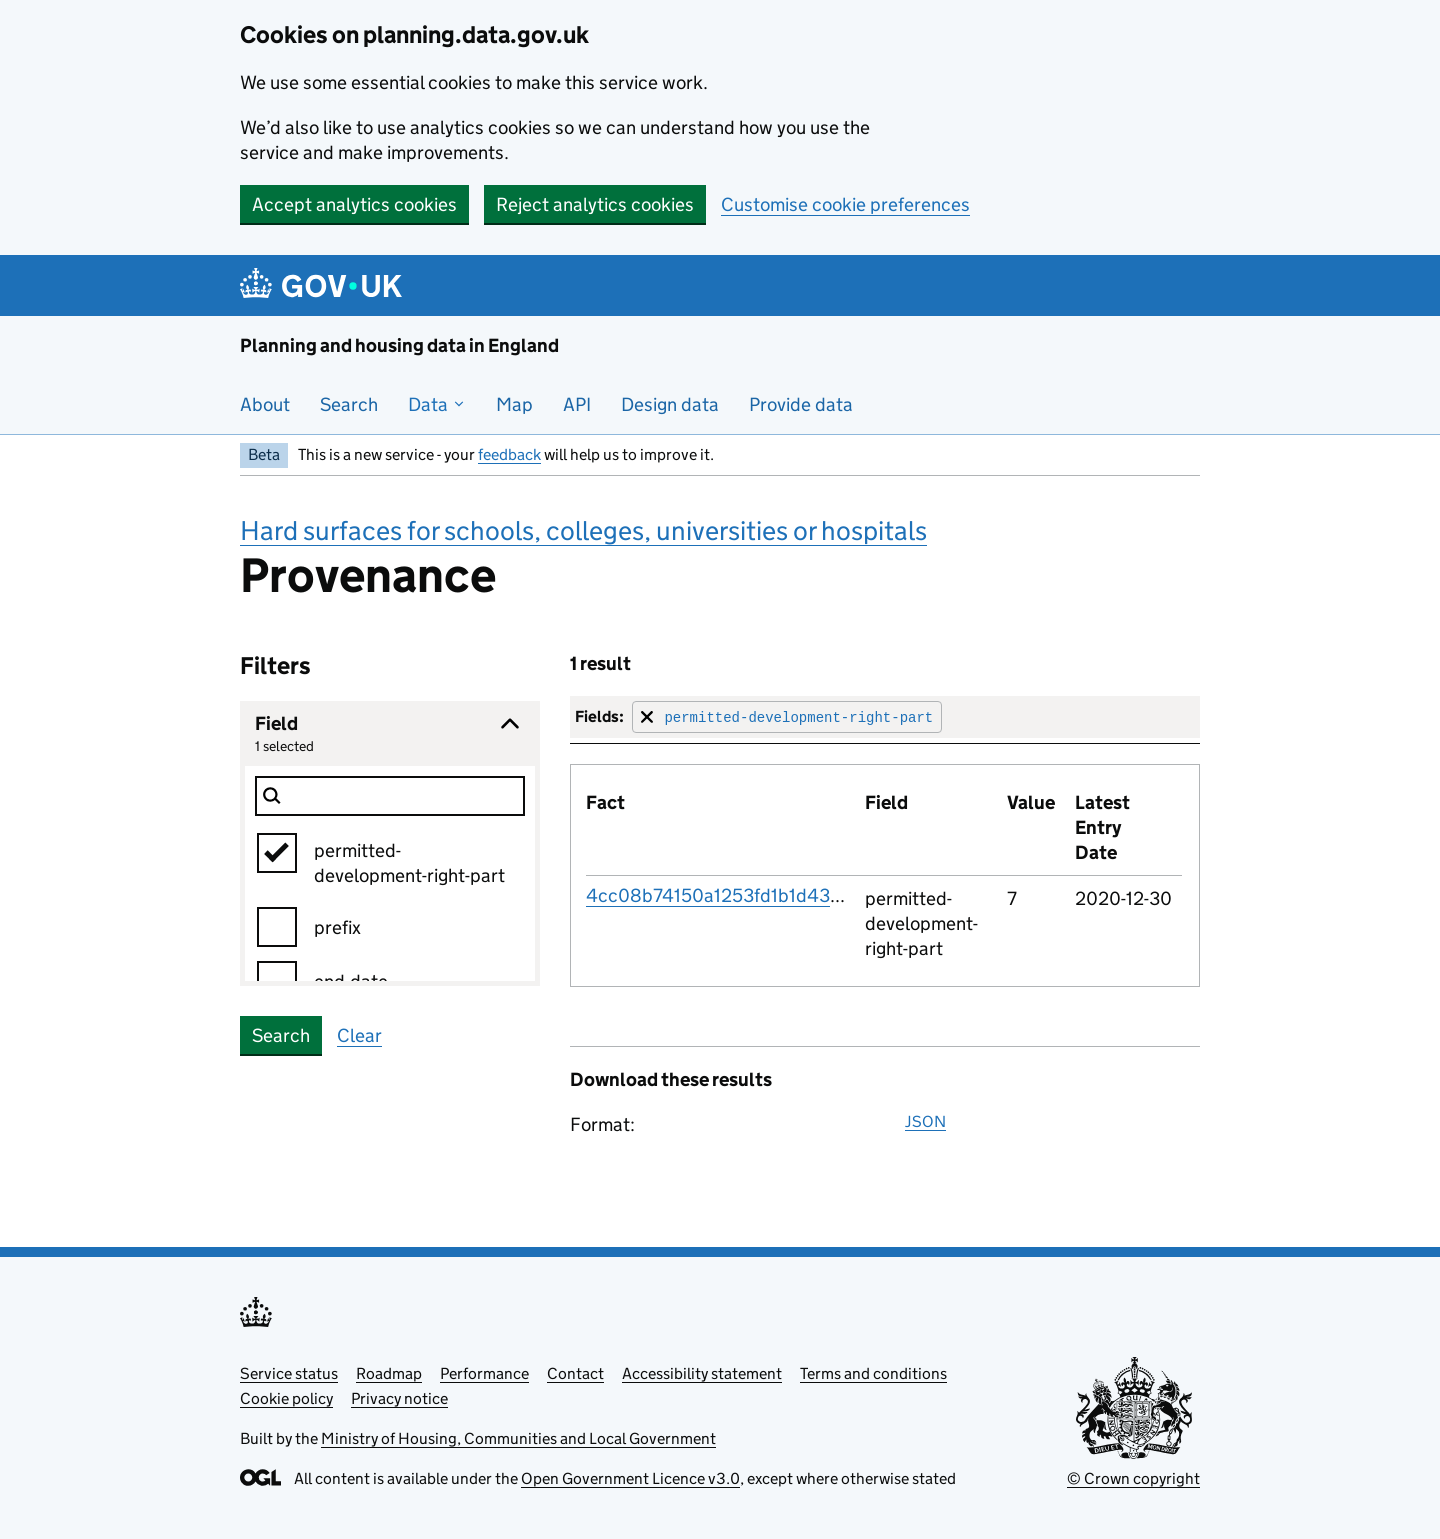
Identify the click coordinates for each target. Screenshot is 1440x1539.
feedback (509, 454)
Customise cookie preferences (845, 204)
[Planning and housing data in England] (324, 285)
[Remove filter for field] (787, 716)
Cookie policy (286, 1398)
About (265, 404)
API (577, 404)
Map (514, 404)
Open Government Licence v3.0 (630, 1478)
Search (349, 404)
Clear (359, 1035)
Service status (289, 1373)
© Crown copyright (1133, 1478)
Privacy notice (399, 1398)
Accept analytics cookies (354, 204)
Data (437, 404)
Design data (670, 404)
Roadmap (389, 1373)
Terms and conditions (873, 1373)
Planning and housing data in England (399, 345)
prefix (337, 927)
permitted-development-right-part (409, 863)
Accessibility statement (702, 1373)
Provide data (801, 404)
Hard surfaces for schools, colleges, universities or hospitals (583, 530)
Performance (484, 1373)
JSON (925, 1121)
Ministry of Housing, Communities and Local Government (518, 1438)
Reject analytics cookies (595, 204)
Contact (575, 1373)
